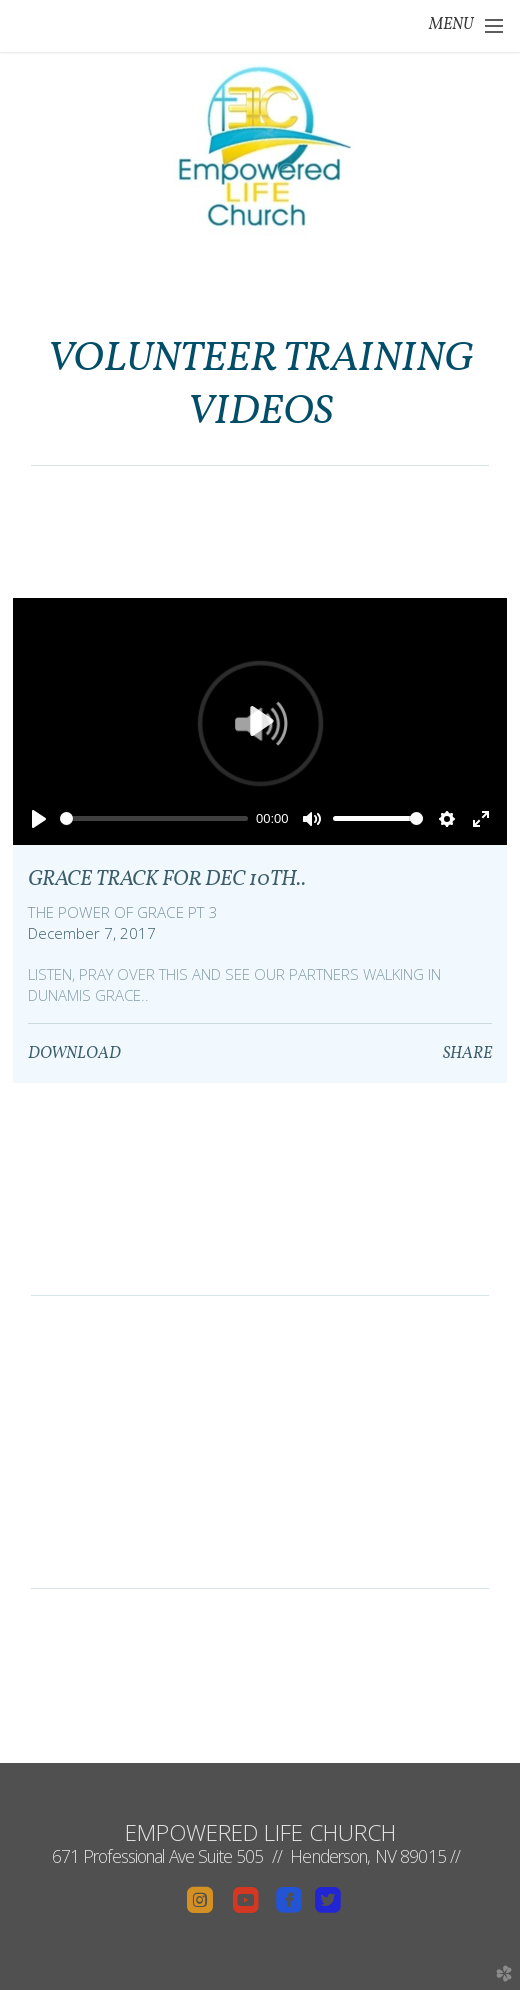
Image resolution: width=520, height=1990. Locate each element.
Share (467, 1054)
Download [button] (74, 1054)
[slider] (154, 818)
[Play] (39, 819)
